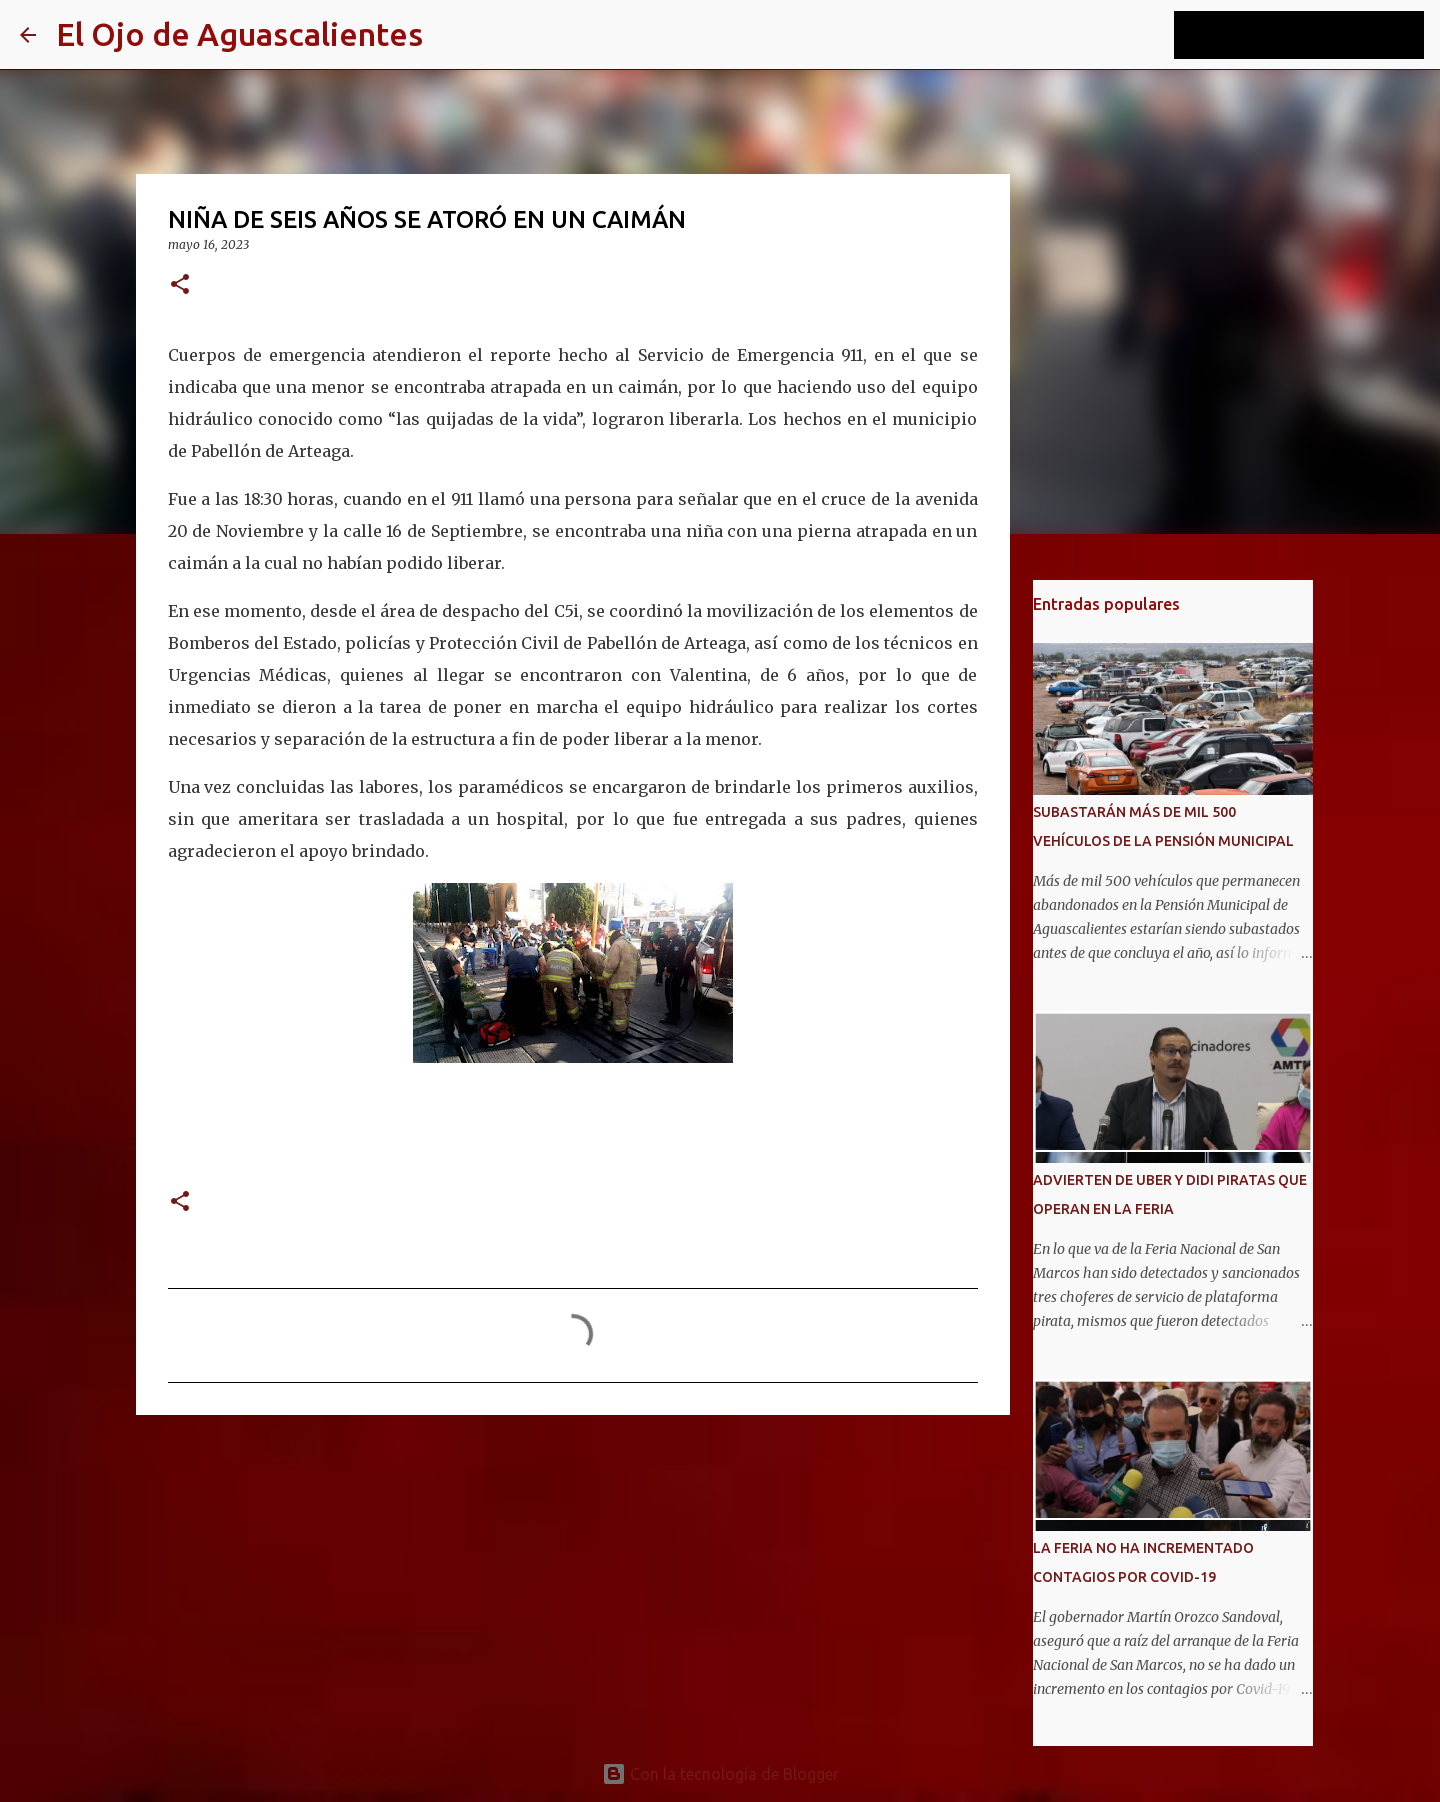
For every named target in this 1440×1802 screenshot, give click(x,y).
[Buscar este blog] (1319, 35)
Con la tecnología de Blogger (720, 1774)
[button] (180, 285)
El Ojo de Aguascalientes (239, 34)
